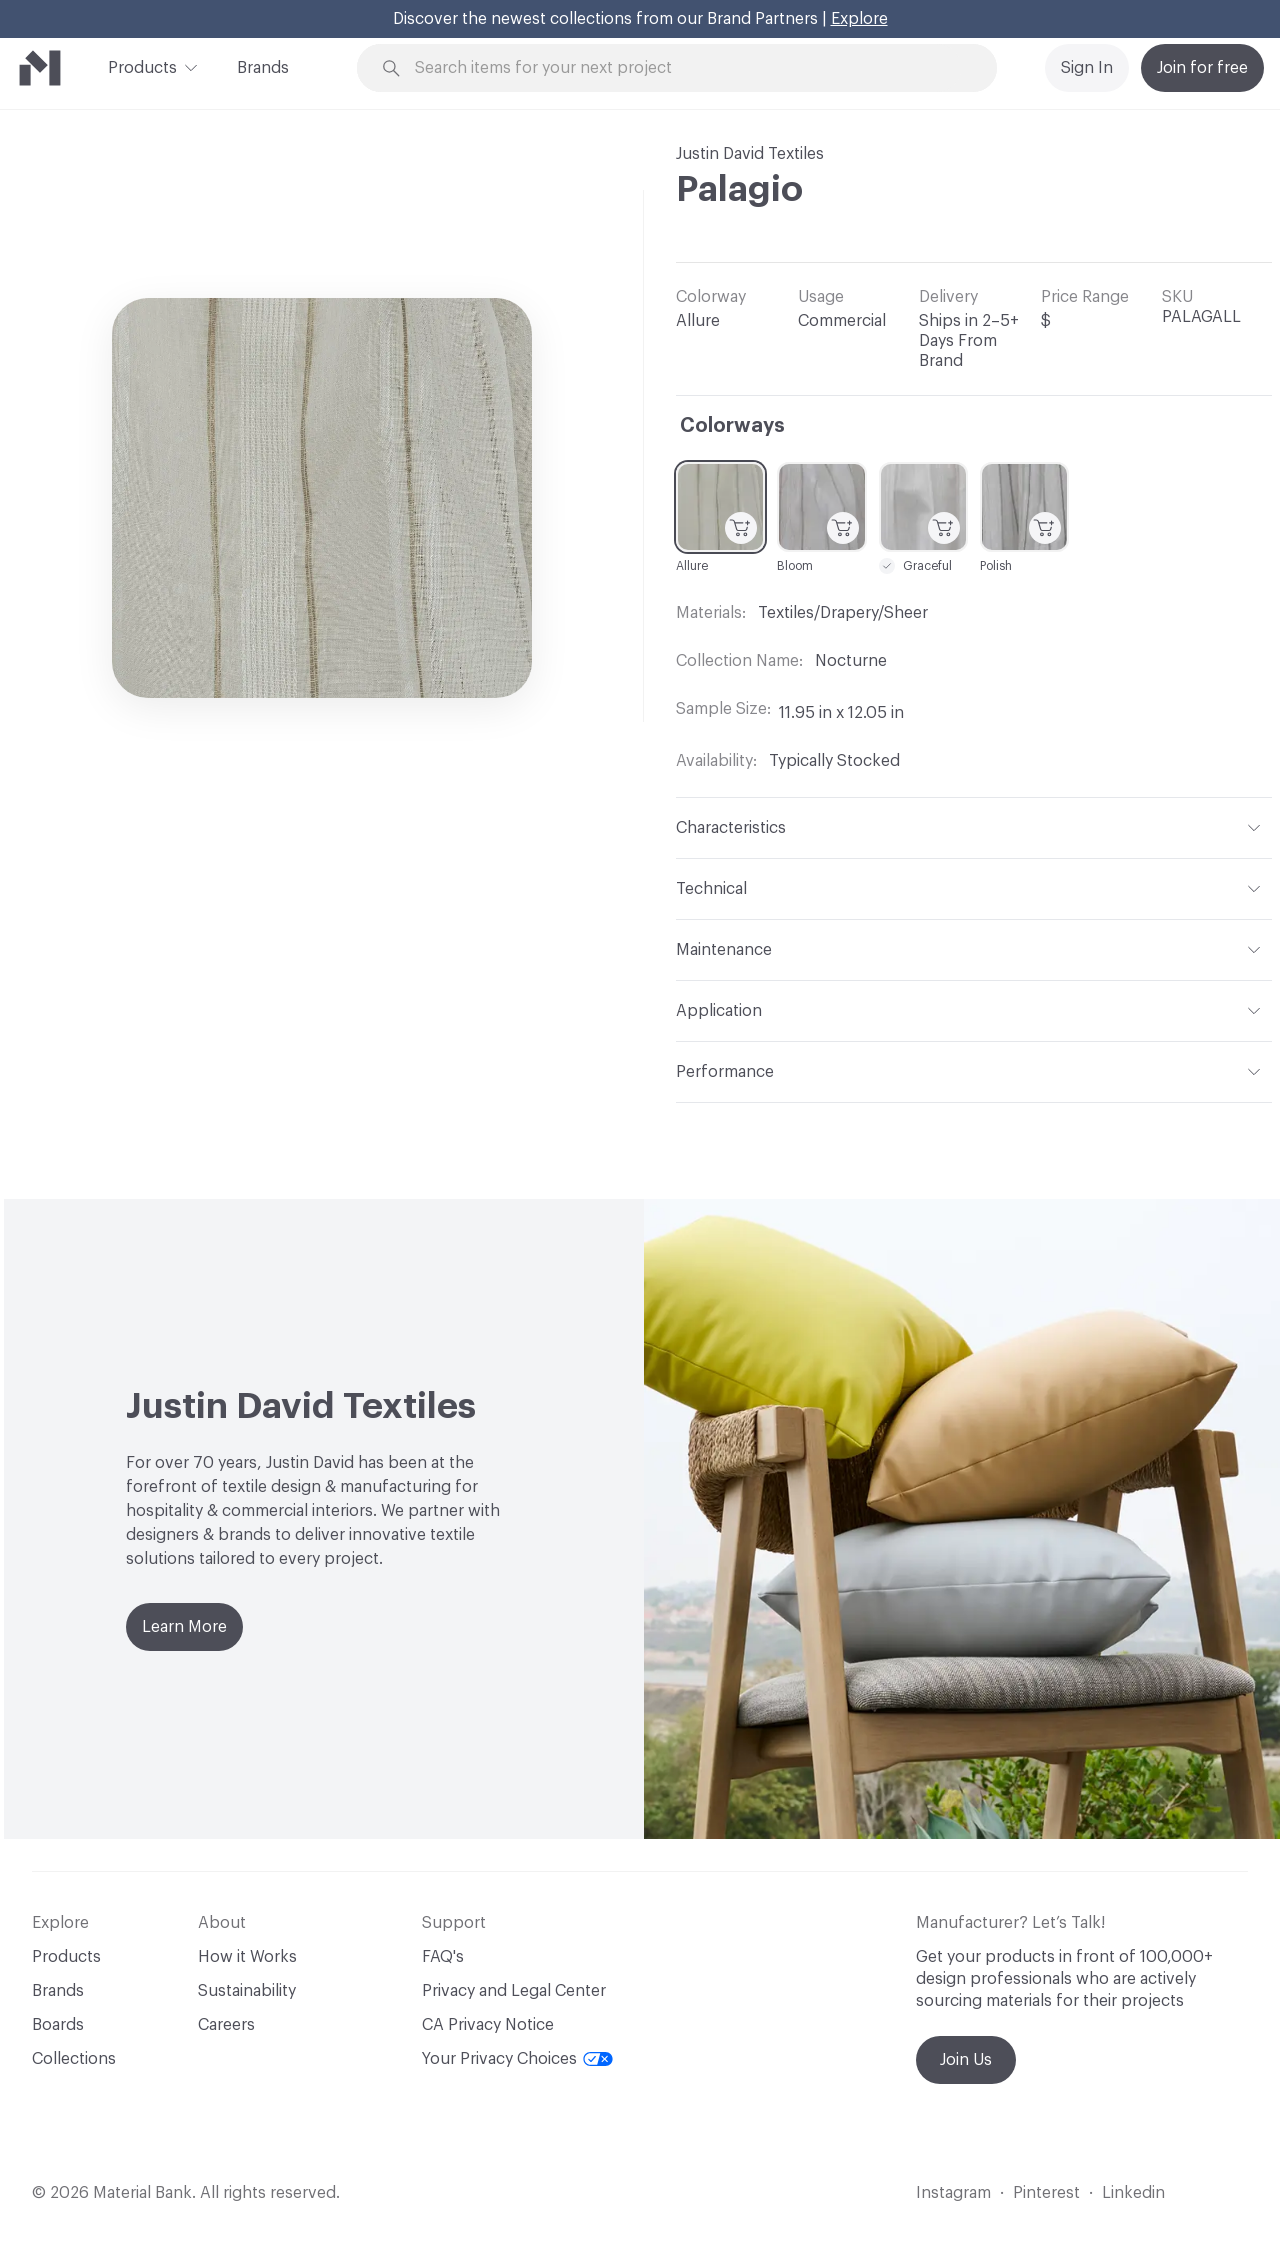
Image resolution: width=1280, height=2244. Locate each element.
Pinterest (1046, 2193)
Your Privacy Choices (517, 2059)
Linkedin (1133, 2193)
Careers (226, 2025)
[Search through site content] (688, 68)
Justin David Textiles (750, 154)
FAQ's (443, 1957)
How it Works (247, 1957)
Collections (74, 2059)
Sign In (1087, 68)
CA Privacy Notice (488, 2025)
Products (142, 66)
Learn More (184, 1627)
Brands (263, 68)
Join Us (966, 2060)
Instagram (953, 2193)
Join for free (1202, 68)
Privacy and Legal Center (514, 1991)
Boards (58, 2025)
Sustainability (247, 1991)
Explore (859, 19)
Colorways (732, 426)
